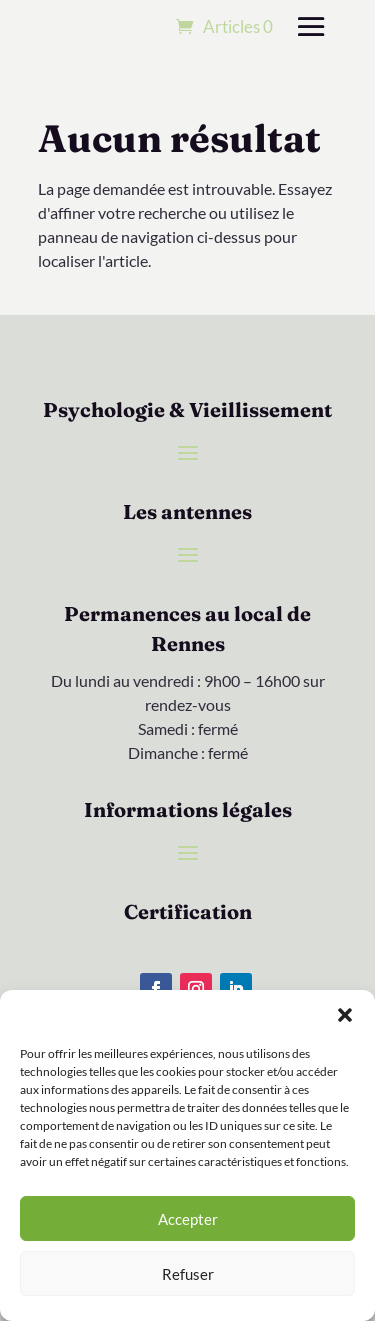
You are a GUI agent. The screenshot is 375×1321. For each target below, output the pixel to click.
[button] (345, 1015)
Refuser (188, 1274)
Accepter (188, 1219)
